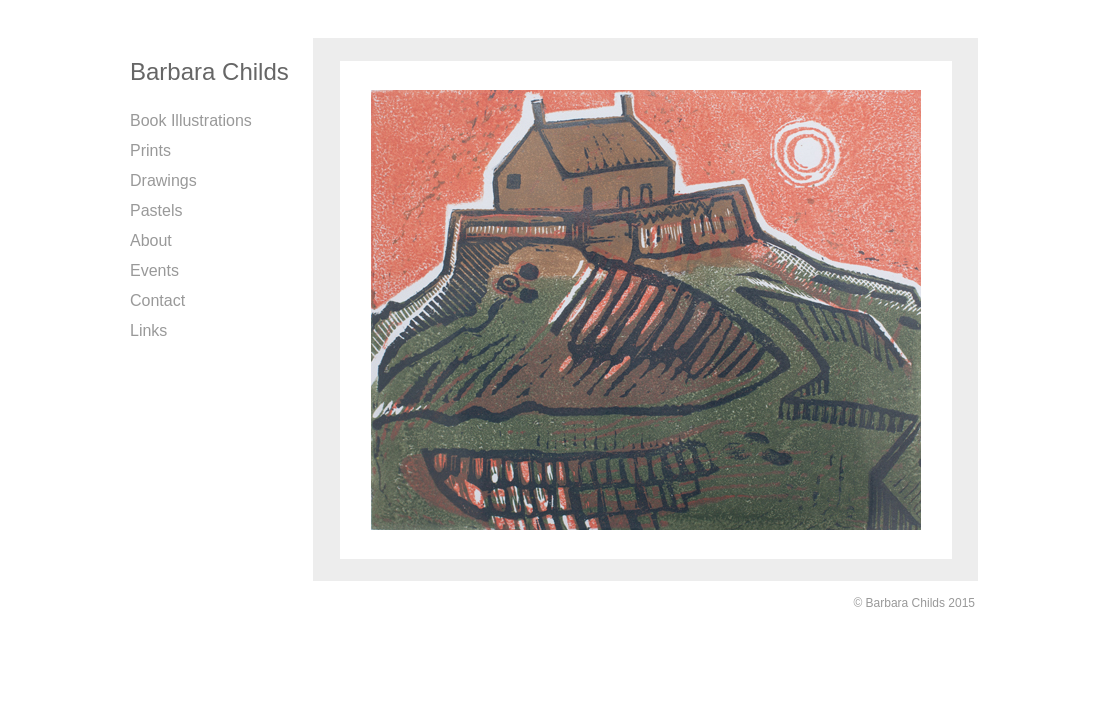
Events (154, 270)
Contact (157, 300)
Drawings (163, 180)
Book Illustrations (191, 120)
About (151, 240)
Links (148, 330)
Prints (150, 150)
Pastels (156, 210)
